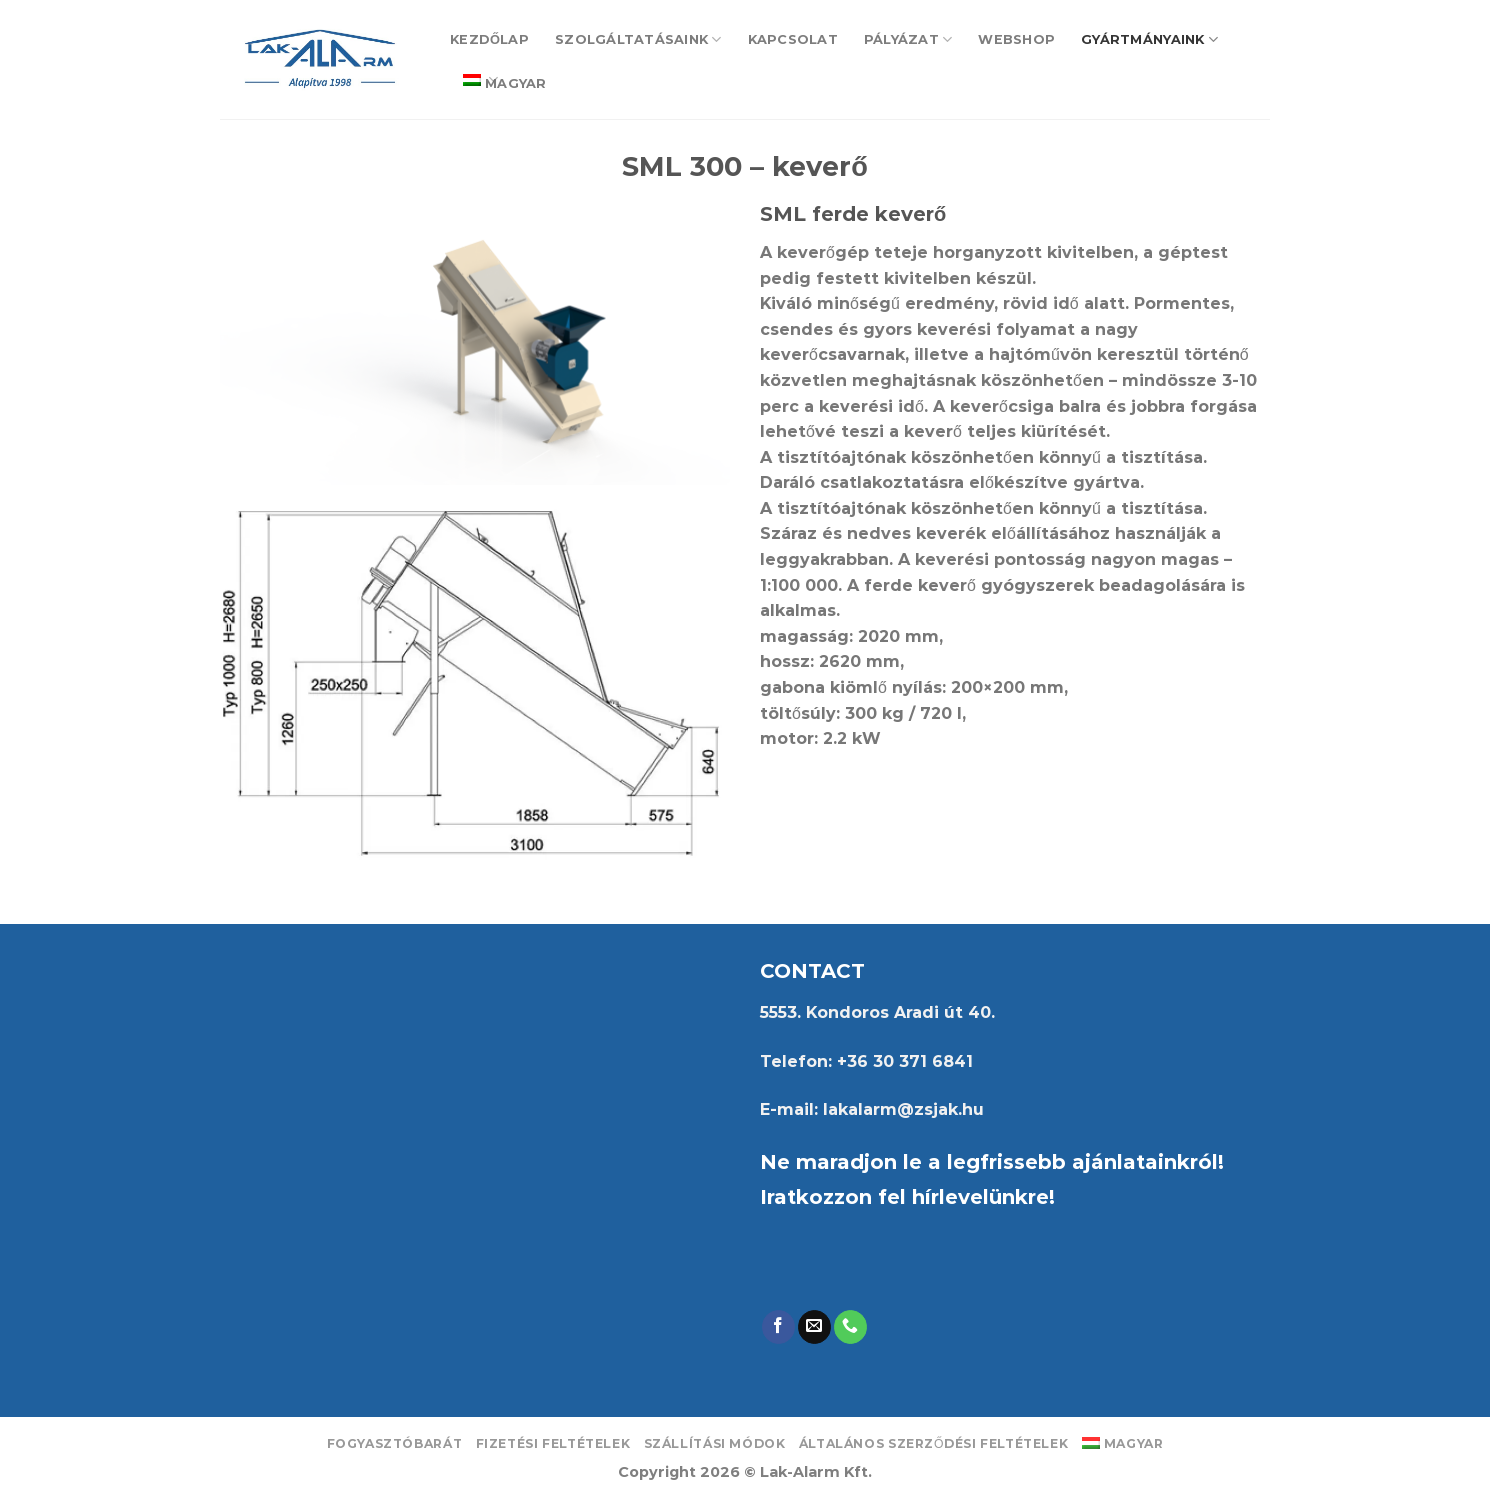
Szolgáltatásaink (638, 39)
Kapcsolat (793, 39)
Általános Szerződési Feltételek (934, 1443)
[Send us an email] (814, 1327)
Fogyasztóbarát (395, 1443)
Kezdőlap (489, 39)
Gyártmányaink (1149, 39)
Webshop (1016, 39)
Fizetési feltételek (553, 1443)
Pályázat (908, 39)
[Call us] (850, 1327)
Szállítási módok (715, 1443)
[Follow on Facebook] (778, 1327)
